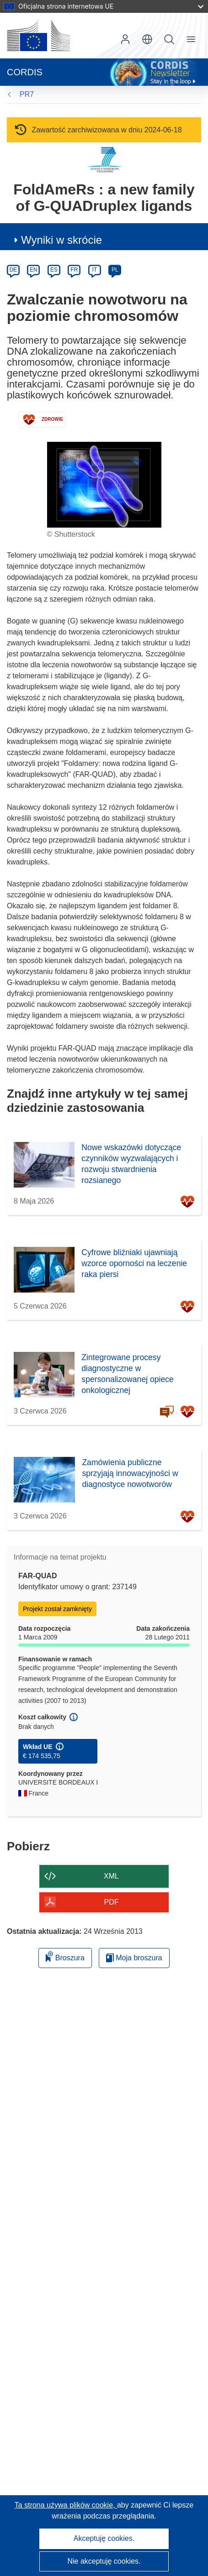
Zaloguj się (125, 39)
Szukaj (169, 39)
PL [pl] (115, 270)
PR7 (27, 94)
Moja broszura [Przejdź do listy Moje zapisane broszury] (134, 1957)
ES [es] (54, 270)
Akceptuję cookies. (104, 2538)
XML (111, 1876)
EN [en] (33, 270)
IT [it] (94, 270)
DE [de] (13, 270)
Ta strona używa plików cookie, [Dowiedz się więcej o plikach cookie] (66, 2505)
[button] (147, 39)
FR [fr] (74, 270)
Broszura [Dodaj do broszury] (65, 1956)
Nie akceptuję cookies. (103, 2561)
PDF (111, 1902)
